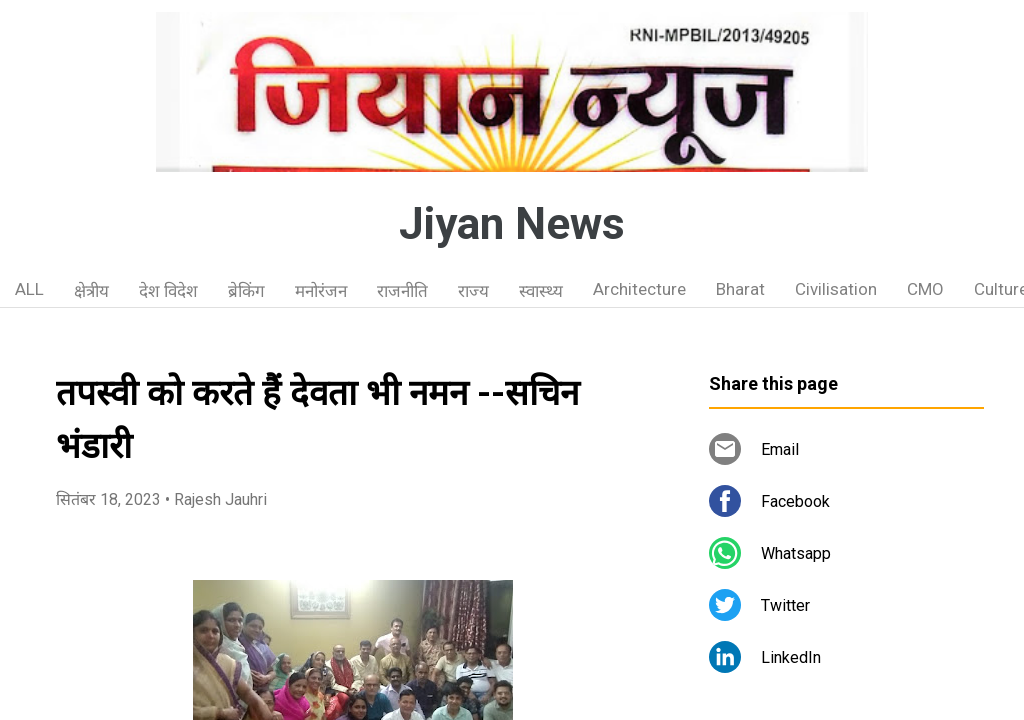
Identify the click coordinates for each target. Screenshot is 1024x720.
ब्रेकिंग (246, 291)
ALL (29, 289)
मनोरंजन (321, 291)
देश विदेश (168, 291)
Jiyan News (512, 224)
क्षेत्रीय (91, 291)
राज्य (473, 291)
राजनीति (402, 291)
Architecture (639, 289)
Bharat (740, 289)
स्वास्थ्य (541, 291)
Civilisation (836, 289)
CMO (925, 289)
